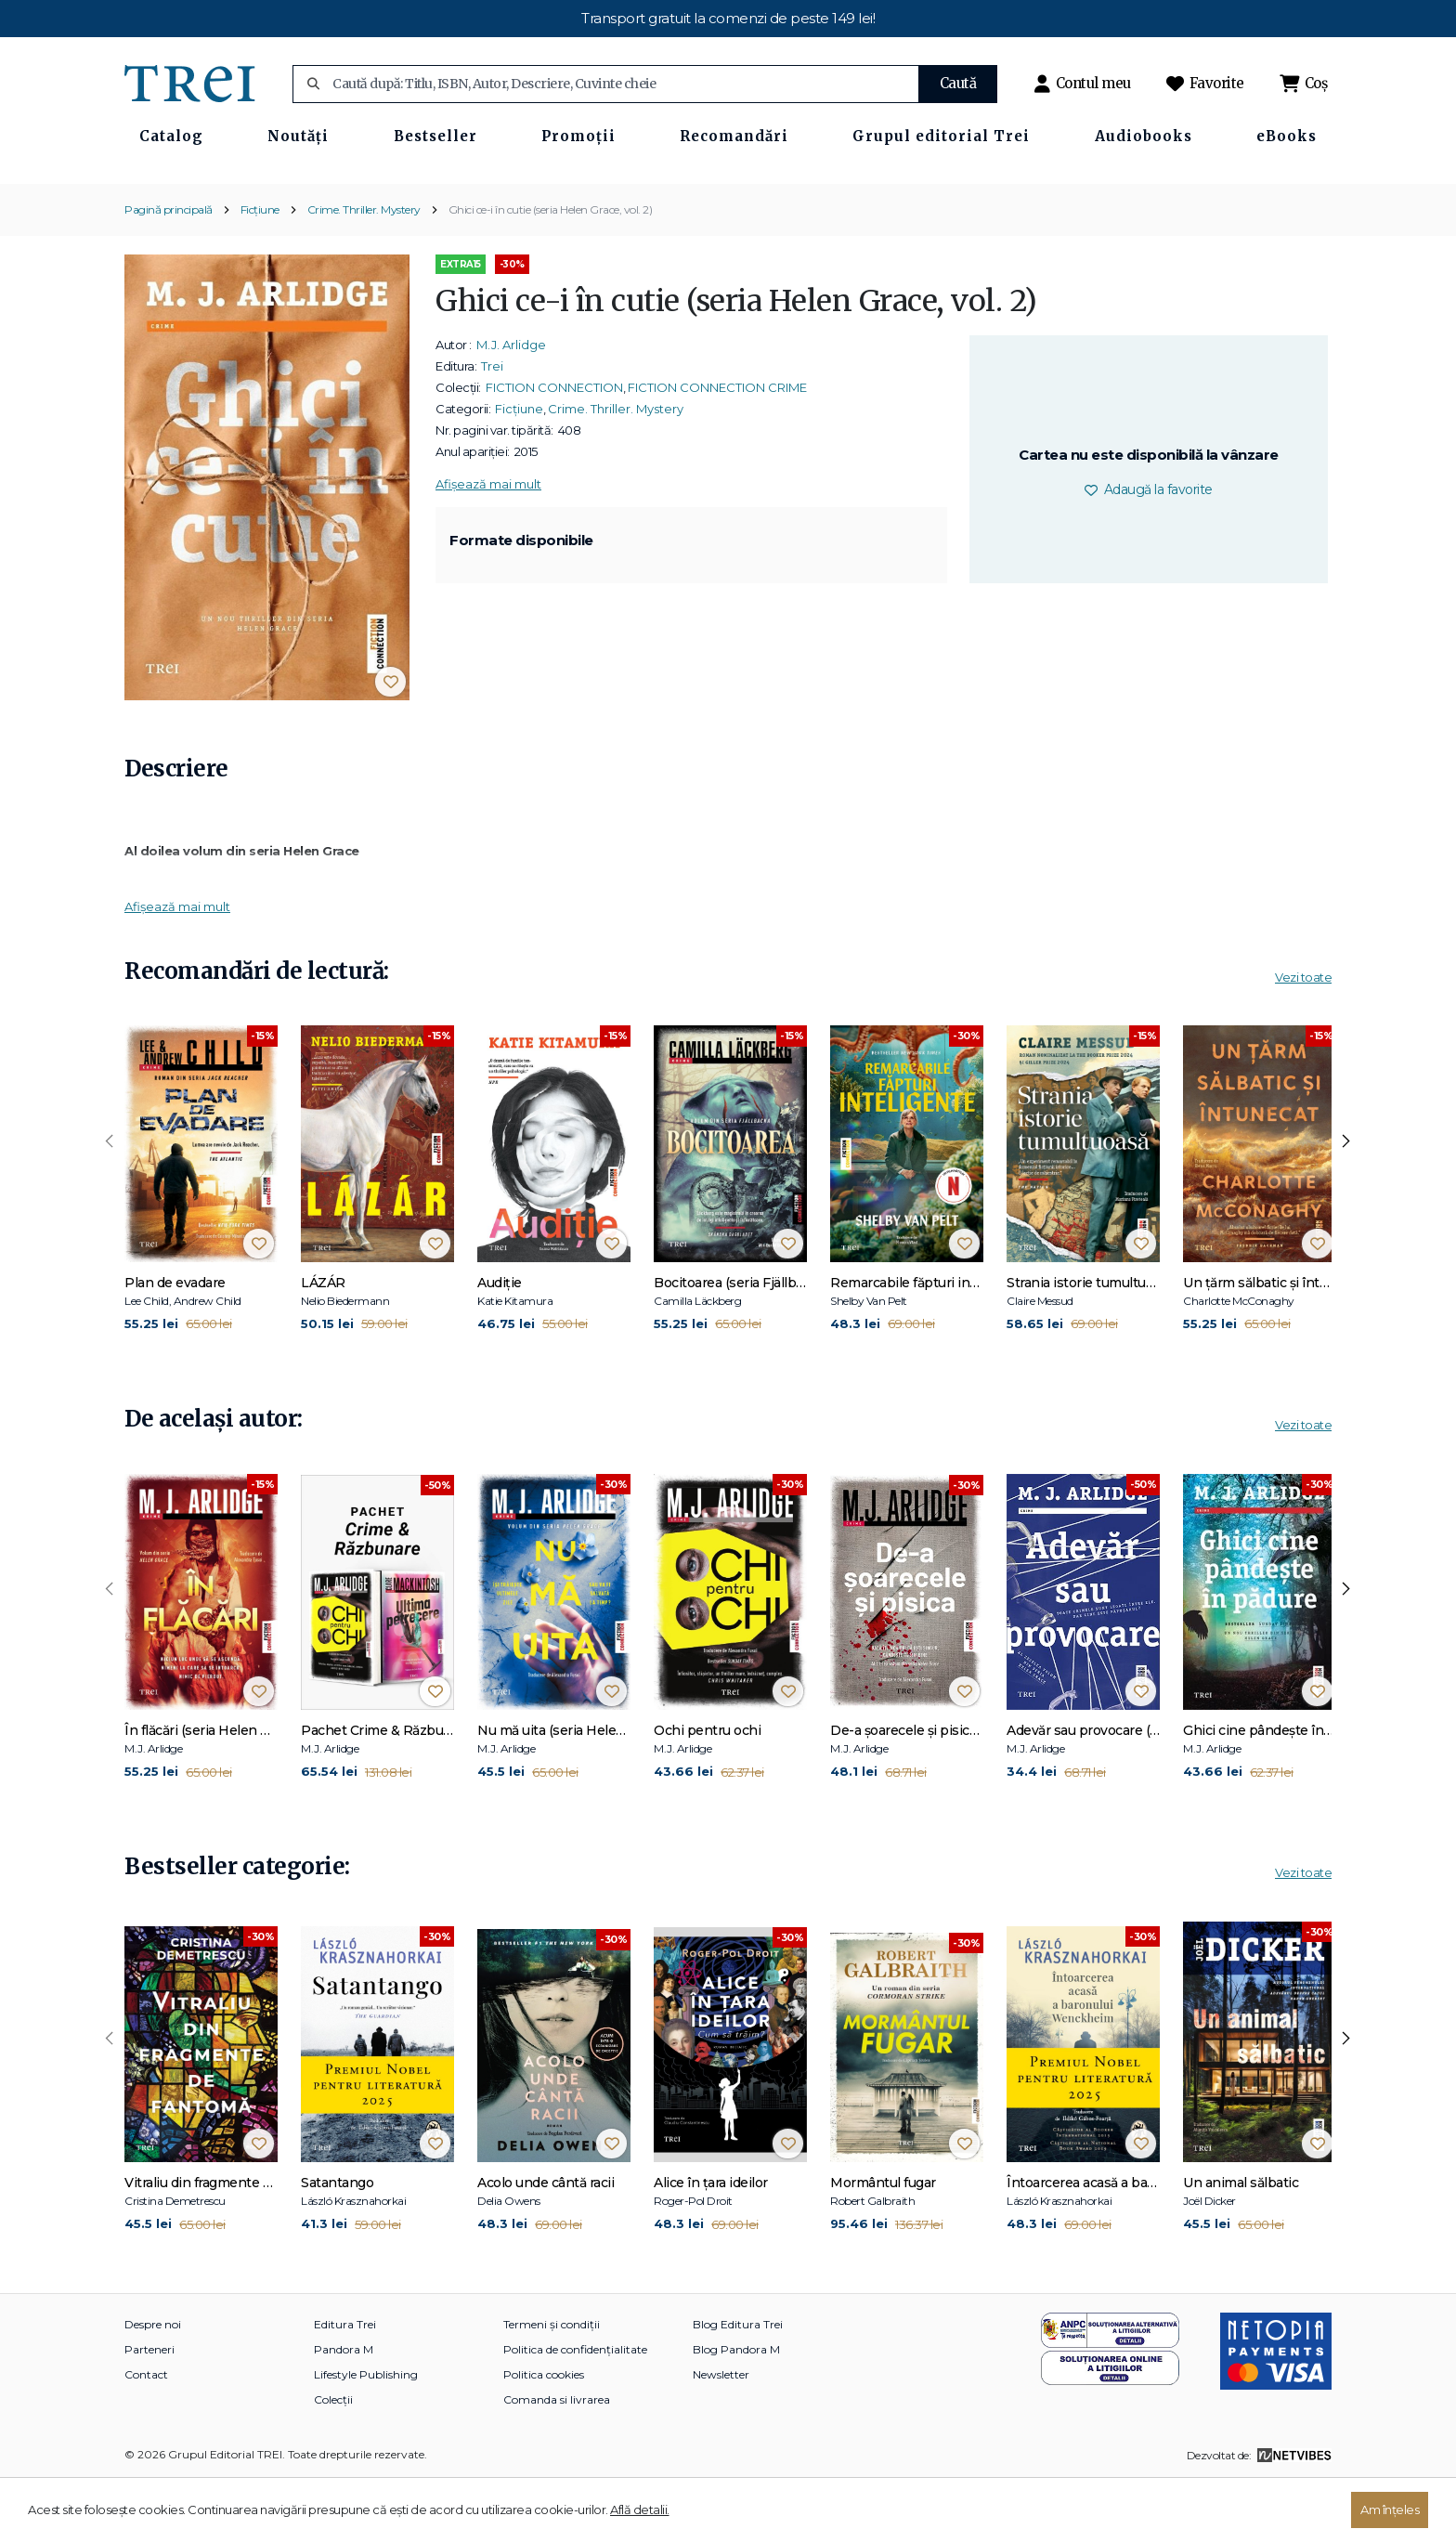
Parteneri (149, 2411)
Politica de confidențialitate (575, 2411)
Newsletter (721, 2436)
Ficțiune (260, 270)
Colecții (333, 2461)
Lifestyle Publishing (366, 2436)
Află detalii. (640, 2509)
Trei (492, 427)
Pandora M (343, 2411)
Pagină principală (168, 270)
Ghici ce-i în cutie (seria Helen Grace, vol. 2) (550, 270)
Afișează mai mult (488, 545)
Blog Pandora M (736, 2411)
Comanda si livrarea (556, 2461)
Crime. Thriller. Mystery (364, 270)
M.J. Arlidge (511, 405)
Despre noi (152, 2385)
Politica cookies (543, 2436)
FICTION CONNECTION (554, 448)
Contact (146, 2436)
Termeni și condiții (551, 2385)
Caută (958, 83)
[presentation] (109, 1203)
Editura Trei (345, 2385)
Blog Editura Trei (738, 2385)
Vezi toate (1303, 1038)
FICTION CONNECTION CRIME (717, 448)
